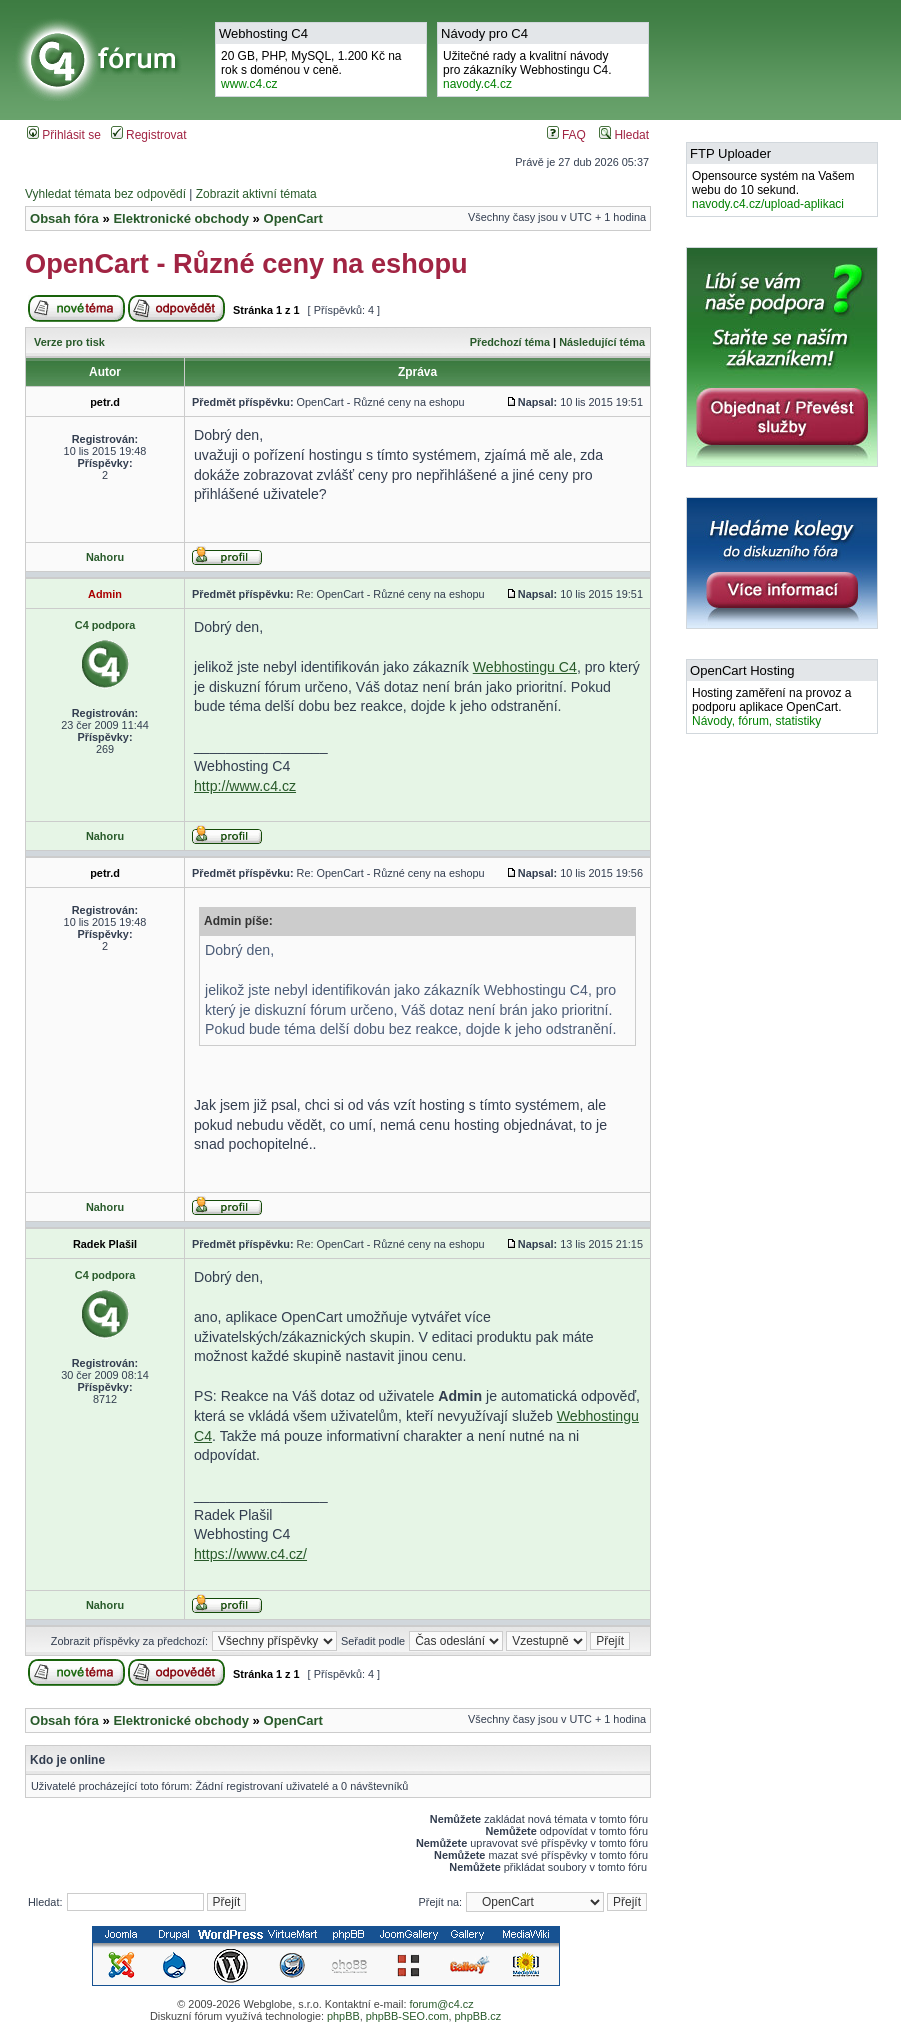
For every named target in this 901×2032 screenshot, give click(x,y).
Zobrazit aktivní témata (256, 194)
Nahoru (105, 557)
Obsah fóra (64, 218)
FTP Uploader (730, 153)
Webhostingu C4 (525, 667)
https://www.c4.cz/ (250, 1554)
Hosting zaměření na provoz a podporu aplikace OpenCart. (771, 707)
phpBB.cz (478, 2016)
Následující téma (602, 342)
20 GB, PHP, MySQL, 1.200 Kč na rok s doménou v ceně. (311, 70)
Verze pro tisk (69, 342)
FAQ (566, 135)
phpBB (343, 2016)
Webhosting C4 (263, 33)
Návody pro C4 (484, 33)
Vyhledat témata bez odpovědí (105, 194)
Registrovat (149, 135)
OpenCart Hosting (742, 670)
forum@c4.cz (441, 2004)
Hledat (624, 135)
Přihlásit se (64, 135)
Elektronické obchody (181, 218)
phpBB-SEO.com (407, 2016)
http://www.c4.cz (245, 786)
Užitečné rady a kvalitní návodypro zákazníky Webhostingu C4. (527, 70)
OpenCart (292, 218)
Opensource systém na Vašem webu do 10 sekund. (773, 190)
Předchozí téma (510, 342)
